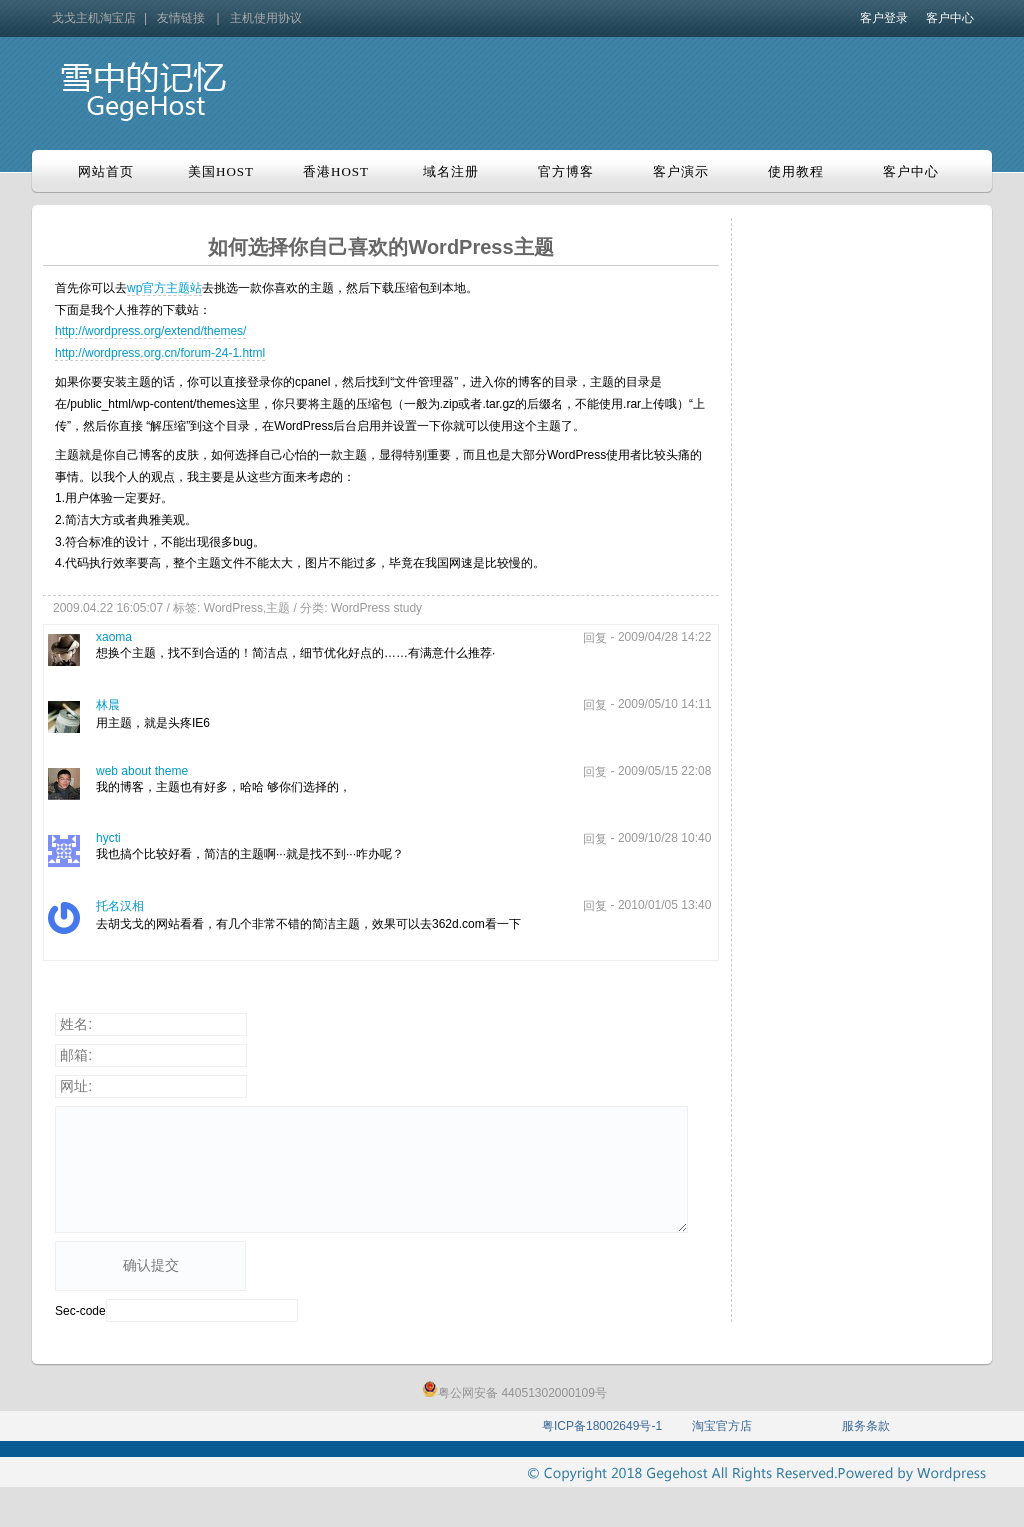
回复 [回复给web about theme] (595, 772)
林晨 (108, 705)
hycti (108, 838)
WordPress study (376, 608)
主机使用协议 (266, 18)
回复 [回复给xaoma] (595, 638)
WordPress (233, 608)
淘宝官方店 (722, 1426)
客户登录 (884, 18)
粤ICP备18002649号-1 (602, 1426)
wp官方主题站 (164, 288)
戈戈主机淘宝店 (94, 18)
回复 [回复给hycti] (595, 839)
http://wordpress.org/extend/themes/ (150, 331)
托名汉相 (120, 906)
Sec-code (80, 1311)
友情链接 (181, 18)
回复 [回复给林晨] (595, 705)
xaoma (114, 637)
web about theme (142, 771)
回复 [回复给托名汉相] (595, 906)
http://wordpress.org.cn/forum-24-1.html (160, 353)
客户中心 (950, 18)
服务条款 (866, 1426)
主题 (278, 608)
